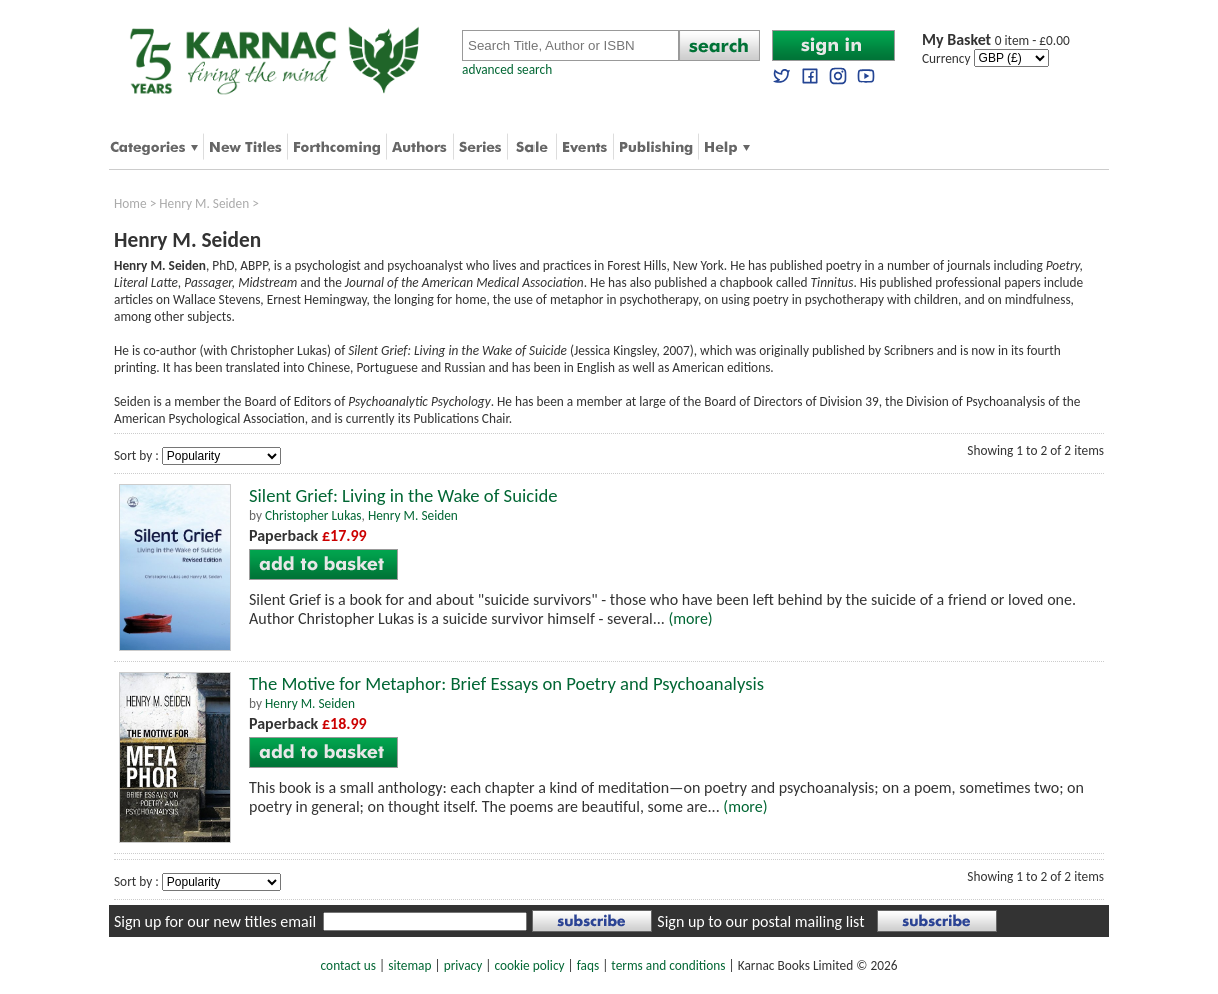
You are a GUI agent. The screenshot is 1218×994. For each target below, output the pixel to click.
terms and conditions (668, 965)
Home (130, 203)
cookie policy (529, 965)
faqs (588, 965)
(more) (690, 618)
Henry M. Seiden (204, 203)
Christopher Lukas (313, 515)
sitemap (409, 965)
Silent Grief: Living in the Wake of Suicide (403, 495)
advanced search (507, 69)
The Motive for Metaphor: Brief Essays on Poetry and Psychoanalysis (506, 683)
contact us (348, 965)
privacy (463, 965)
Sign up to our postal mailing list (760, 921)
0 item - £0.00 (996, 40)
